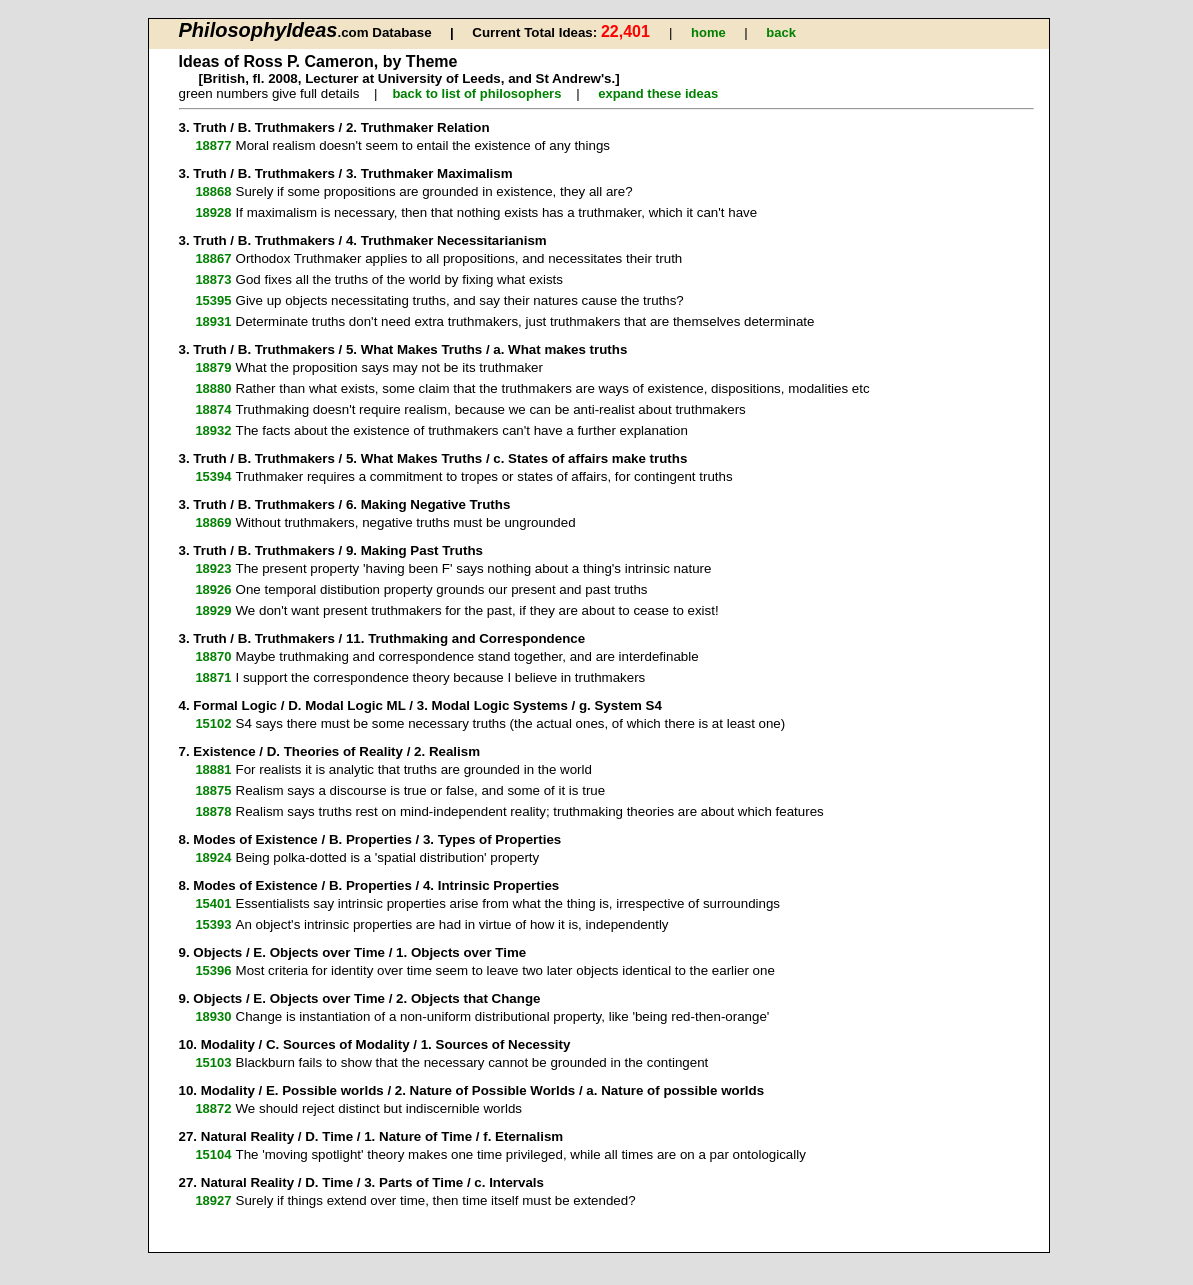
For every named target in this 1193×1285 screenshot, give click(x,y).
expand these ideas (658, 93)
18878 (213, 811)
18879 (213, 367)
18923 (213, 568)
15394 (213, 476)
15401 (213, 903)
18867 (213, 258)
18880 (213, 388)
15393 (213, 924)
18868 (213, 191)
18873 (213, 279)
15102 (213, 723)
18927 (213, 1200)
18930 (213, 1016)
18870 (213, 656)
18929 (213, 610)
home (708, 32)
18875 (213, 790)
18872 (213, 1108)
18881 (213, 769)
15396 (213, 970)
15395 (213, 300)
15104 (213, 1154)
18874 (213, 409)
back (781, 32)
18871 (213, 677)
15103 (213, 1062)
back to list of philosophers (476, 93)
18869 (213, 522)
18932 (213, 430)
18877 (213, 145)
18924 (213, 857)
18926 (213, 589)
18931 (213, 321)
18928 (213, 212)
